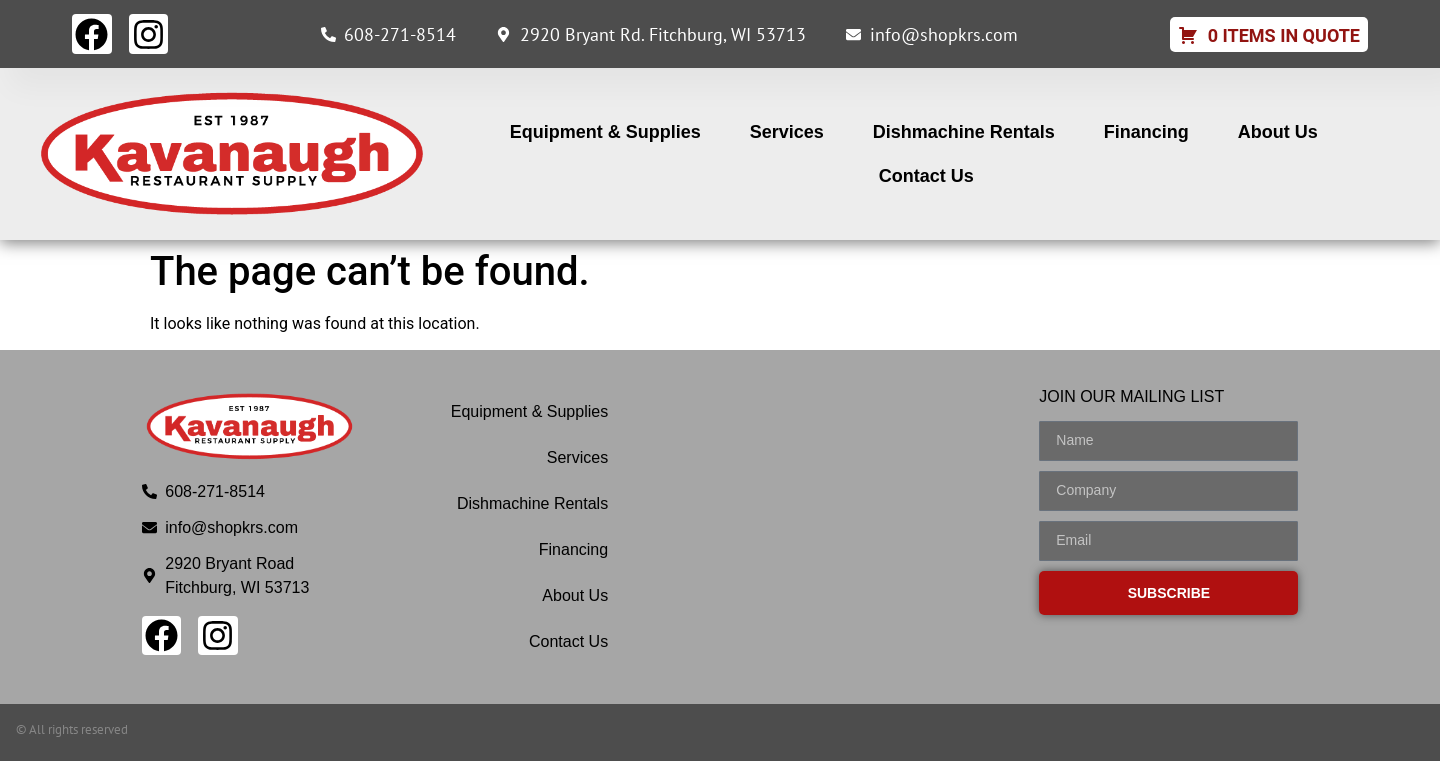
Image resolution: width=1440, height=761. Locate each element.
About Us (1278, 132)
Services (787, 132)
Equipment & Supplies (605, 132)
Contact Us (926, 176)
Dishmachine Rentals (964, 132)
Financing (1146, 132)
